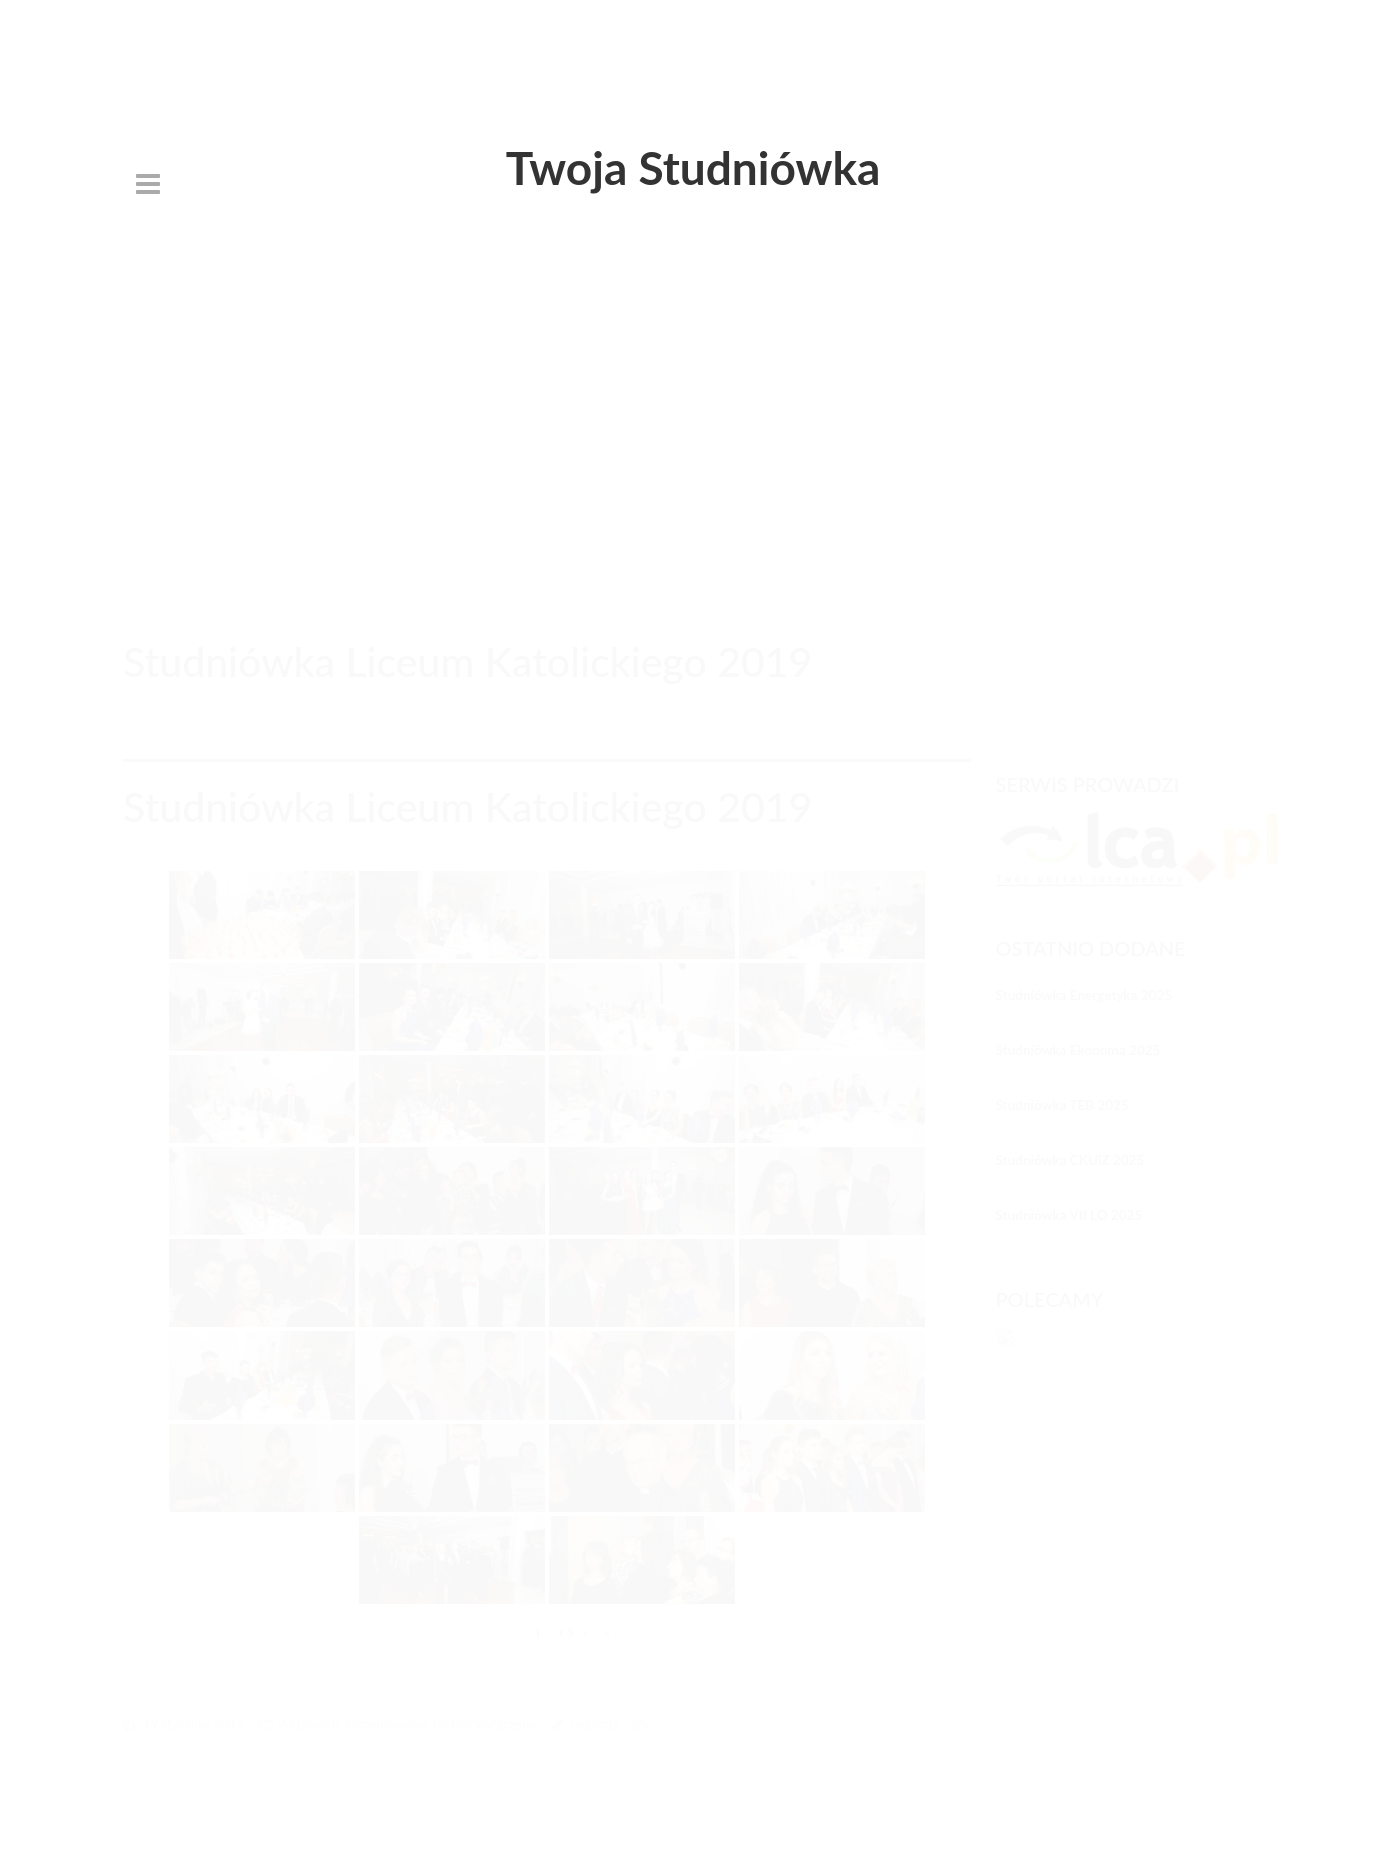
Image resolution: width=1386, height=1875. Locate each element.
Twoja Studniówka (693, 167)
